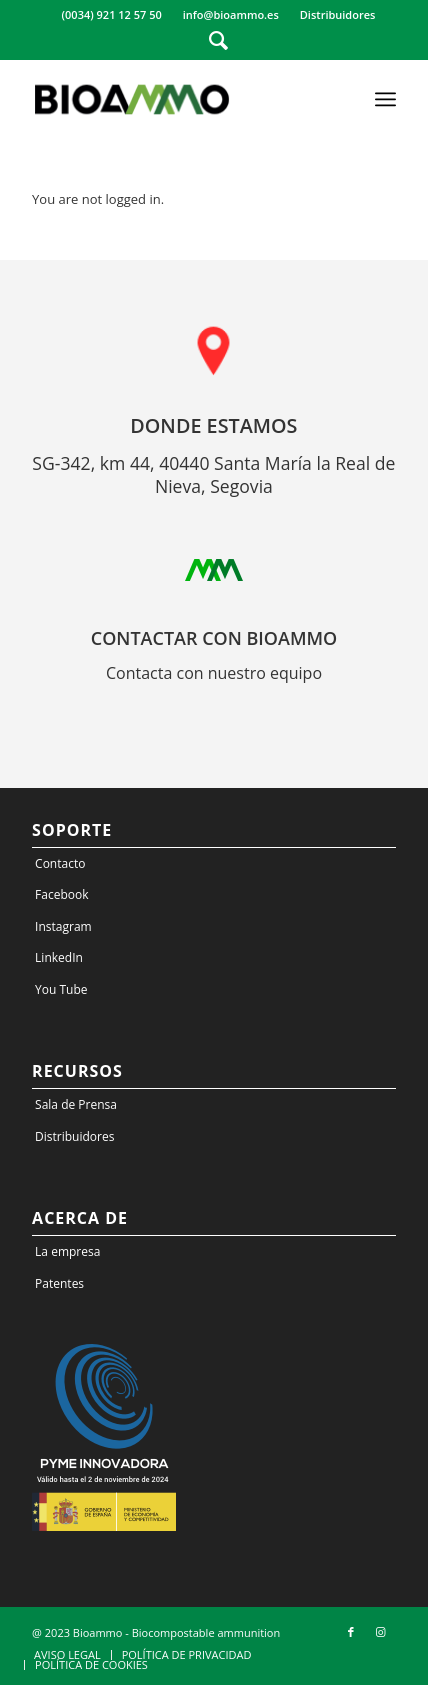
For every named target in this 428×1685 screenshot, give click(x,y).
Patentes (59, 1283)
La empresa (67, 1251)
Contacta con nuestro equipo (214, 673)
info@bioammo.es (231, 14)
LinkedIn (59, 957)
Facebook (61, 894)
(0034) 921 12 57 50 (112, 14)
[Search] (218, 39)
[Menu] (385, 99)
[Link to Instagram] (381, 1632)
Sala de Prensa (76, 1104)
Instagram (63, 926)
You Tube (61, 989)
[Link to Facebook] (351, 1632)
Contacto (60, 863)
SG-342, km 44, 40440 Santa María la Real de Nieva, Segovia (213, 475)
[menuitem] (112, 15)
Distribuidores (338, 14)
